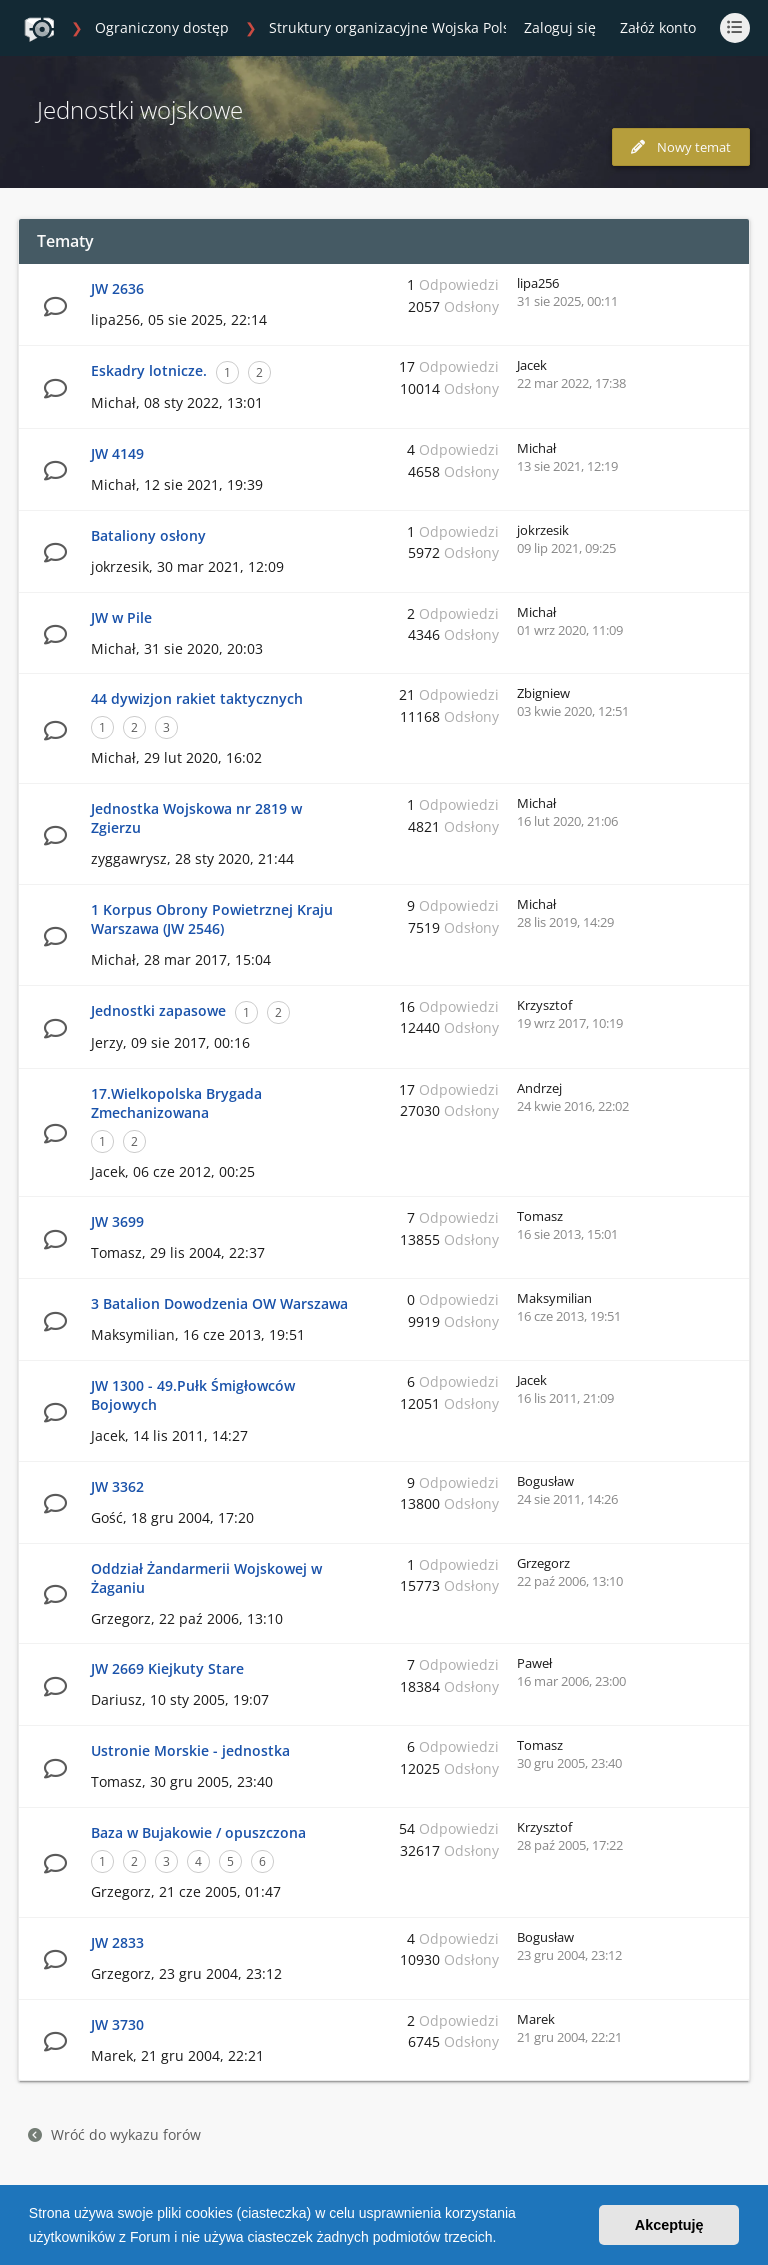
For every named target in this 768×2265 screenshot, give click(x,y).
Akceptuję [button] (669, 2225)
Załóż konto (658, 27)
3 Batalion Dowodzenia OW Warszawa (219, 1303)
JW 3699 (117, 1221)
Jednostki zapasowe (158, 1010)
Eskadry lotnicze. (149, 370)
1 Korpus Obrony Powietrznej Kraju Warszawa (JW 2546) (212, 919)
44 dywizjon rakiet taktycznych (197, 698)
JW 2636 (117, 288)
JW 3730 (117, 2024)
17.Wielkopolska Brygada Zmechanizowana (176, 1103)
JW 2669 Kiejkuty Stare (167, 1668)
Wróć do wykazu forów (114, 2134)
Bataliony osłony (148, 535)
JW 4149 (117, 453)
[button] (503, 2239)
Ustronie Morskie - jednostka (190, 1750)
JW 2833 (117, 1942)
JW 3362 (117, 1486)
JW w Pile (121, 617)
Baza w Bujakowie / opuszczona (198, 1832)
